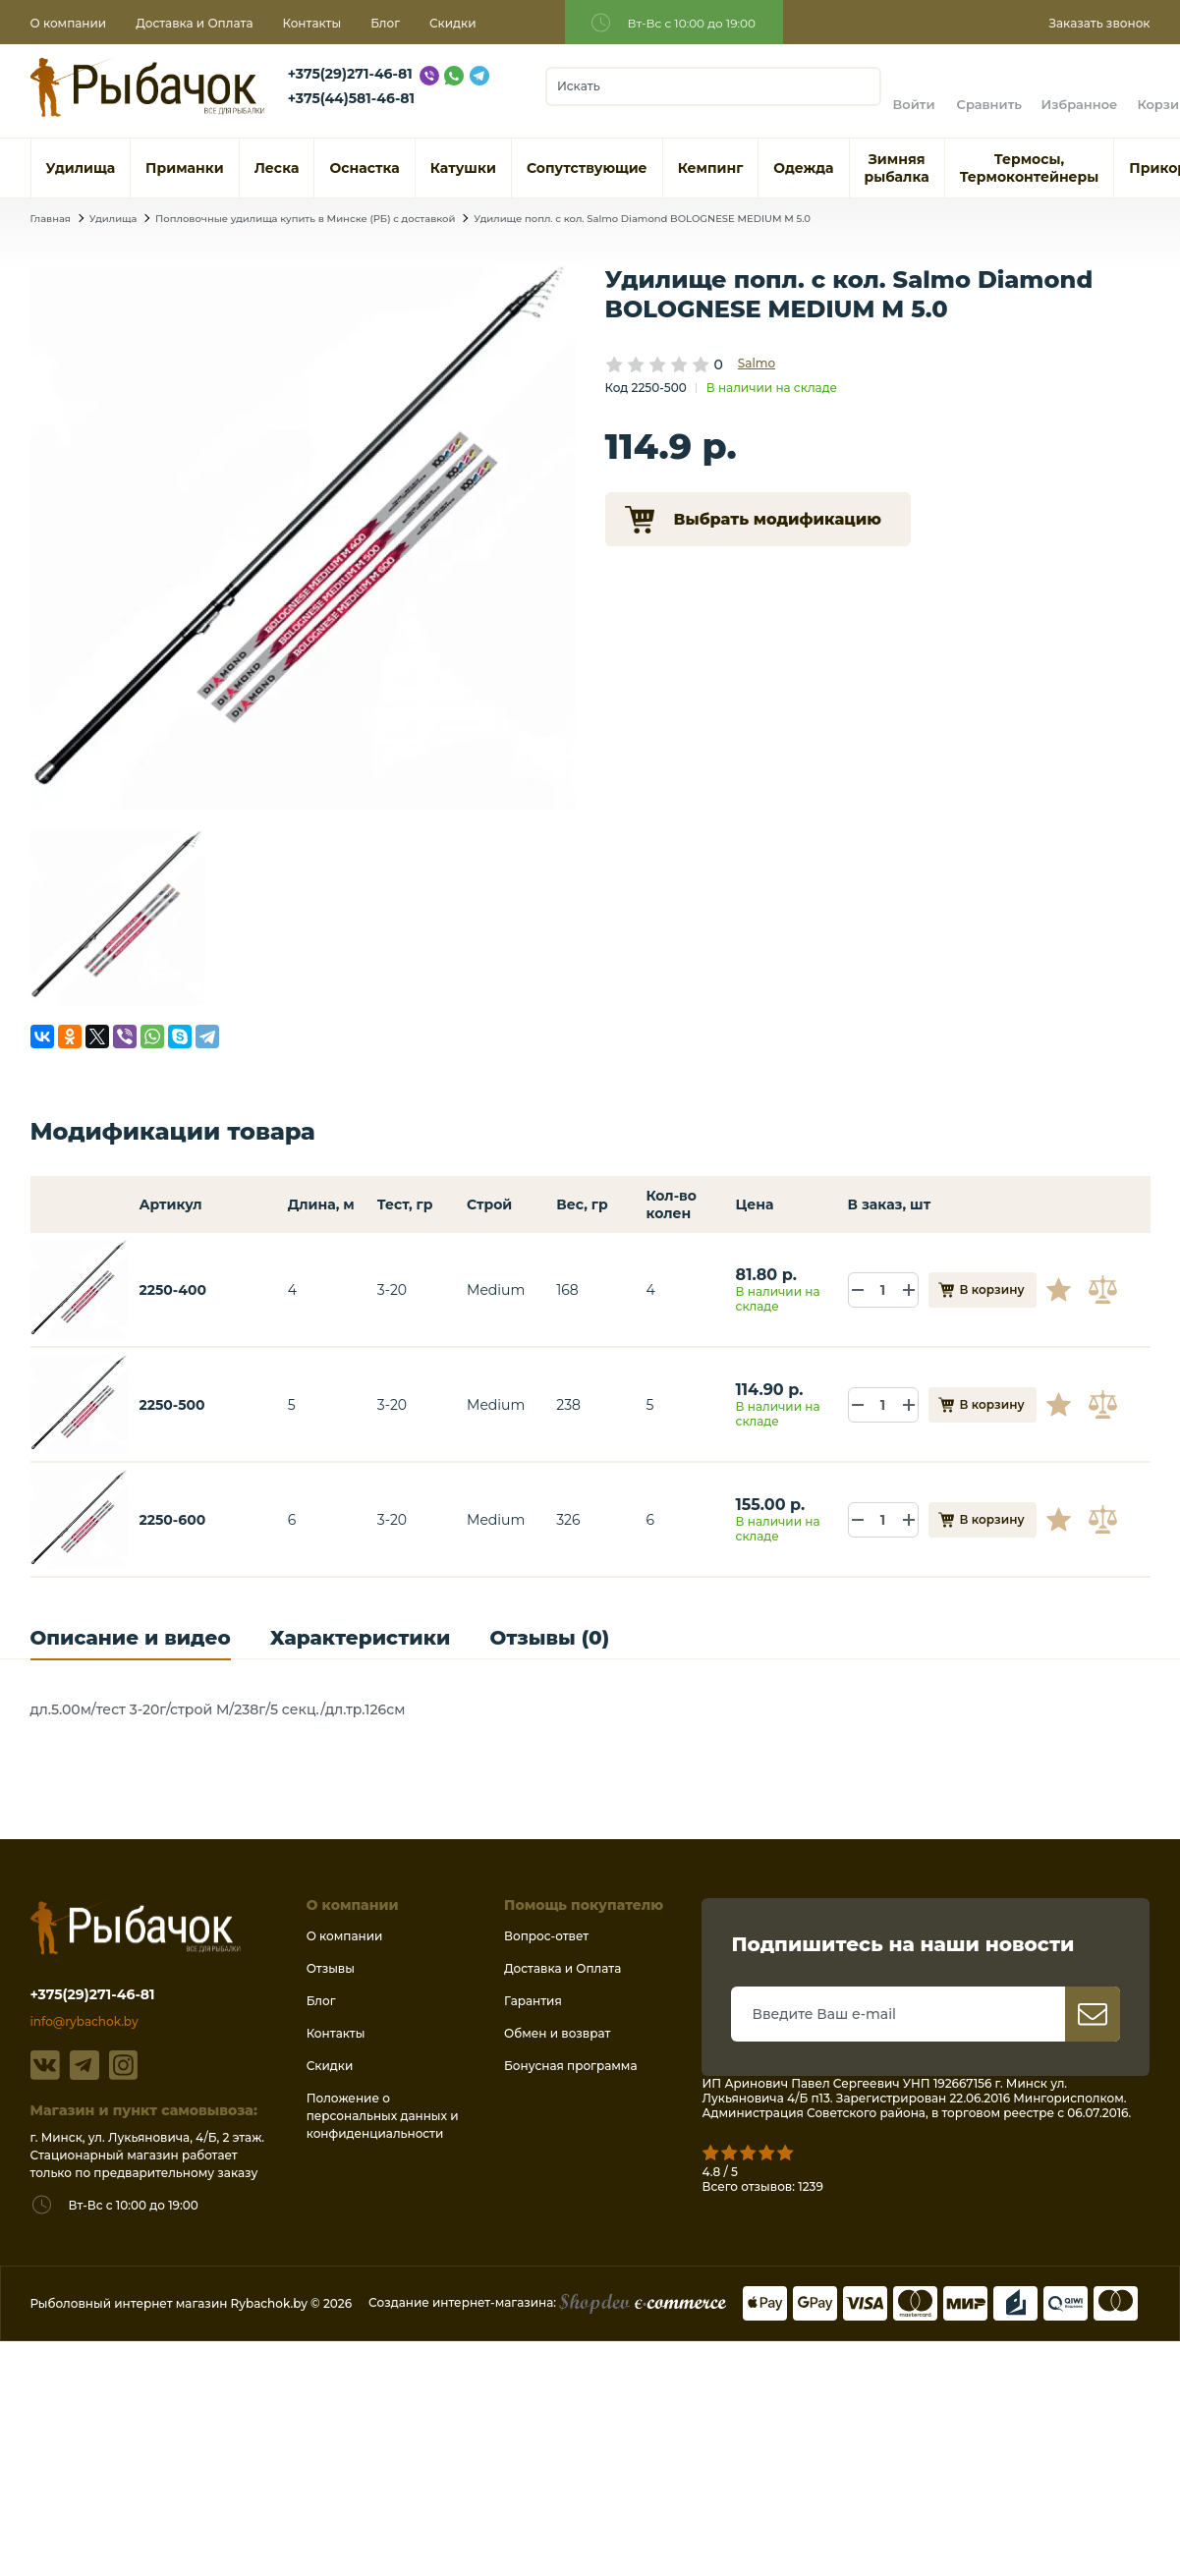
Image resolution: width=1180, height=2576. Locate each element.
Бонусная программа (570, 2065)
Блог (385, 23)
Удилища (113, 218)
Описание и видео (130, 1638)
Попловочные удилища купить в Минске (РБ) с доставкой (305, 218)
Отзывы (331, 1968)
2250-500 (171, 1405)
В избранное (1066, 1290)
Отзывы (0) (549, 1638)
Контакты (311, 23)
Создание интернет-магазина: (547, 2302)
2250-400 (172, 1290)
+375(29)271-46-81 (350, 74)
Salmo (756, 363)
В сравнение (1105, 1290)
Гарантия (533, 2000)
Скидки (453, 23)
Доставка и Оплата (194, 23)
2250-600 (172, 1520)
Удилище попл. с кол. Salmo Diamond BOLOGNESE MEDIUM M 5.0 (642, 218)
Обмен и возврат (557, 2033)
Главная (50, 218)
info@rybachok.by (84, 2021)
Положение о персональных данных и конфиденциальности (383, 2116)
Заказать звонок (1099, 23)
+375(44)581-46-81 (351, 98)
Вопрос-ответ (546, 1936)
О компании (68, 23)
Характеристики (360, 1638)
